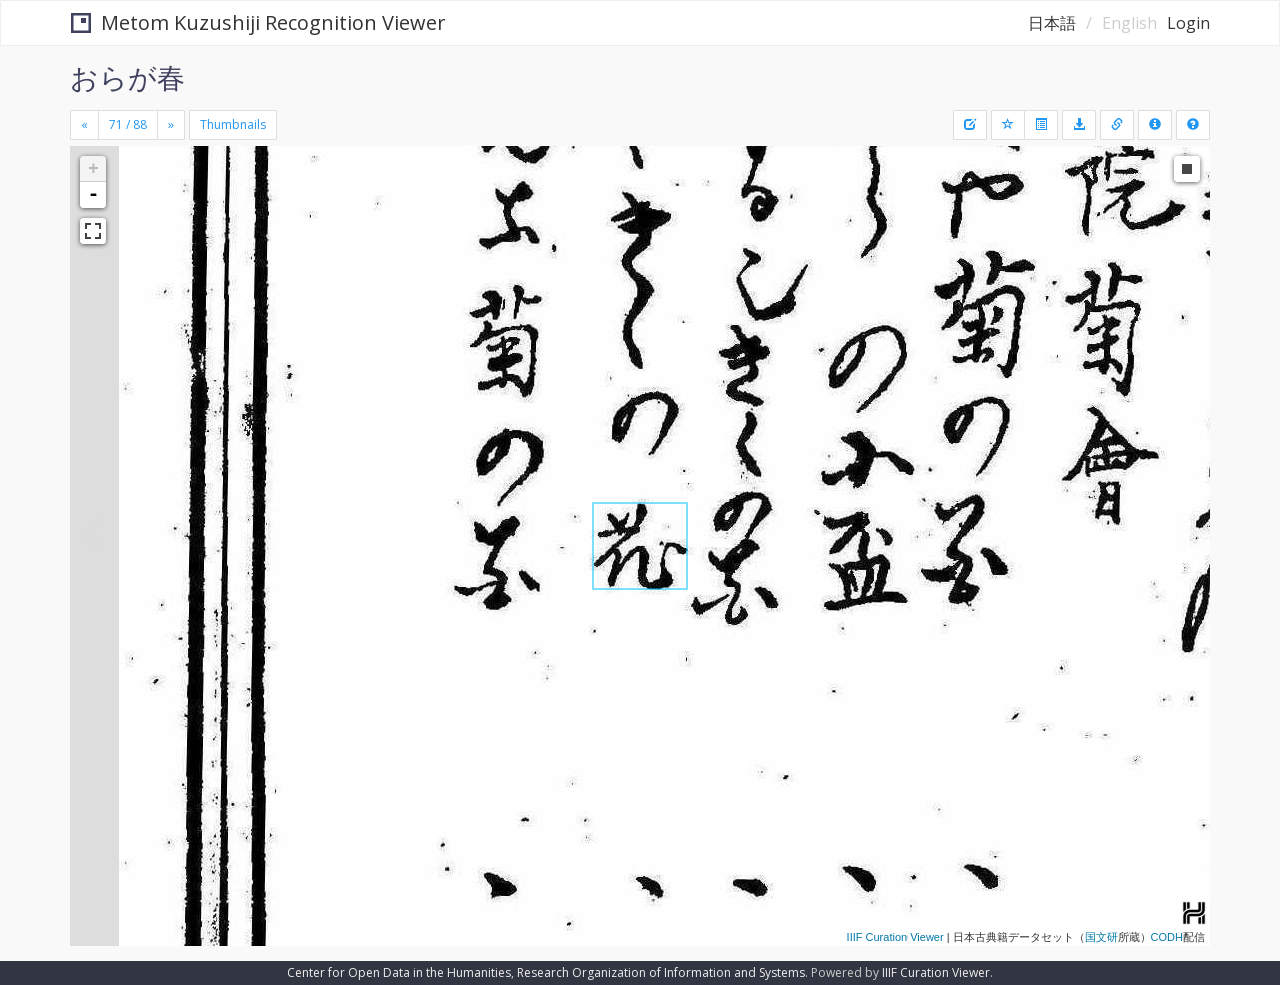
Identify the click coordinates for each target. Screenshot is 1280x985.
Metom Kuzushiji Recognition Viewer (258, 22)
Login (1188, 23)
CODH (1167, 937)
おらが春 (127, 77)
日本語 (1052, 23)
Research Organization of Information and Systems (661, 972)
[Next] (171, 125)
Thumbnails (233, 124)
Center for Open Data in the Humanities (399, 972)
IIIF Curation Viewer (895, 937)
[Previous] (84, 125)
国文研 (1101, 937)
